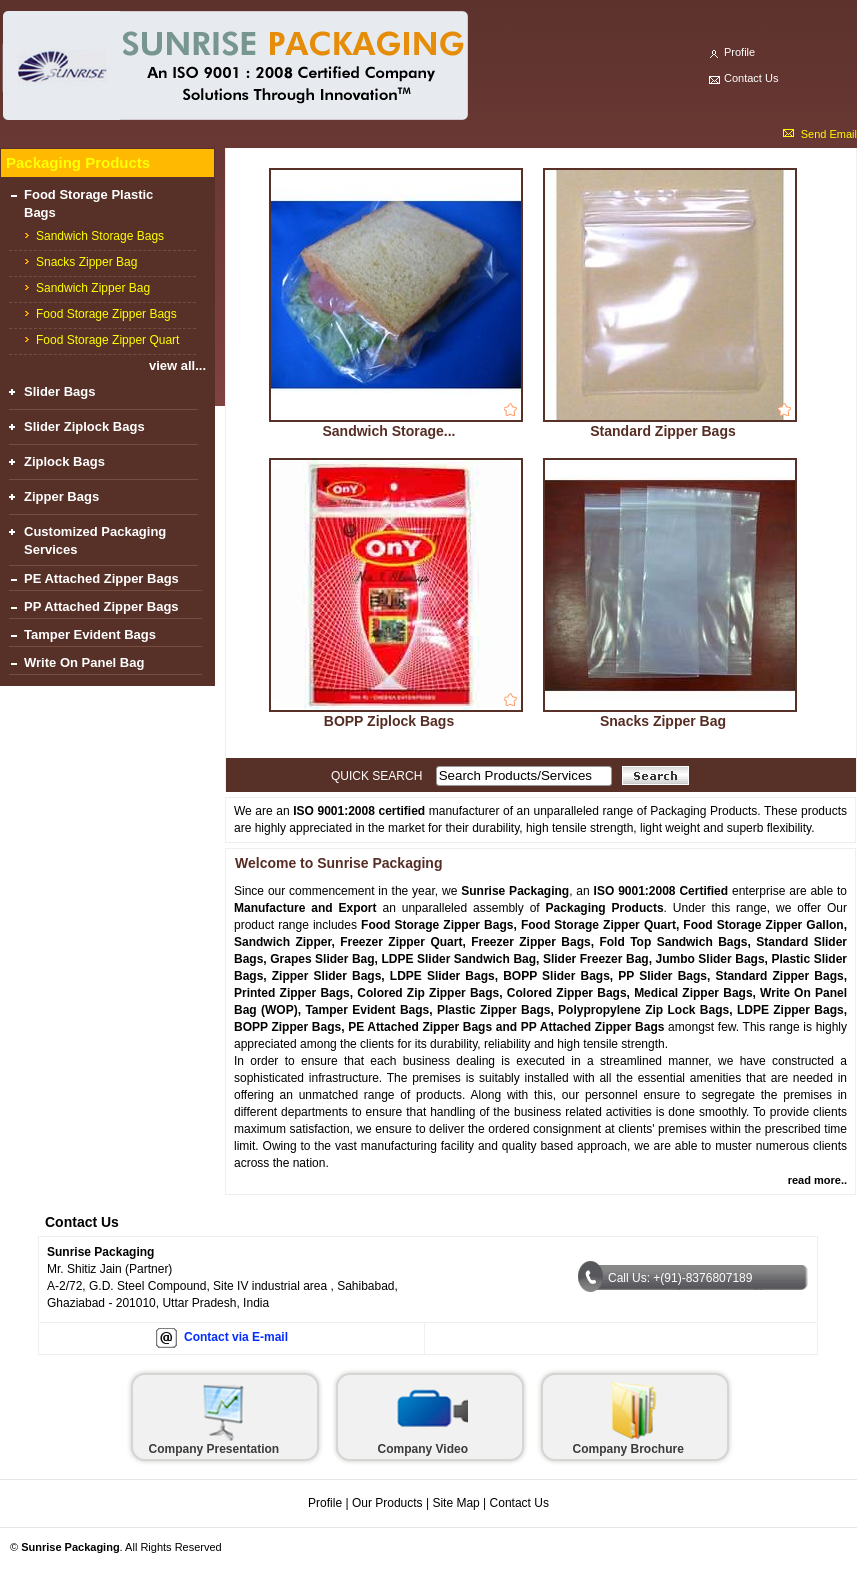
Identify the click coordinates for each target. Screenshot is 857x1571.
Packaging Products (78, 162)
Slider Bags (60, 391)
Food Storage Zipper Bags (106, 314)
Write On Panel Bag (84, 662)
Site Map (455, 1503)
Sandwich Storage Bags (100, 236)
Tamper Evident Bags (90, 634)
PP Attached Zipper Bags (101, 606)
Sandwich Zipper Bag (93, 288)
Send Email (829, 134)
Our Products (387, 1503)
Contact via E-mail (236, 1337)
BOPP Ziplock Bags (389, 721)
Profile (739, 52)
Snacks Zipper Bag (86, 262)
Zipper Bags (61, 496)
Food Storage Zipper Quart (107, 340)
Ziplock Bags (64, 461)
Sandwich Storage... (388, 431)
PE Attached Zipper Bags (101, 578)
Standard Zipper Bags (662, 431)
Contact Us (751, 78)
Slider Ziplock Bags (84, 426)
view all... (177, 365)
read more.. (817, 1180)
